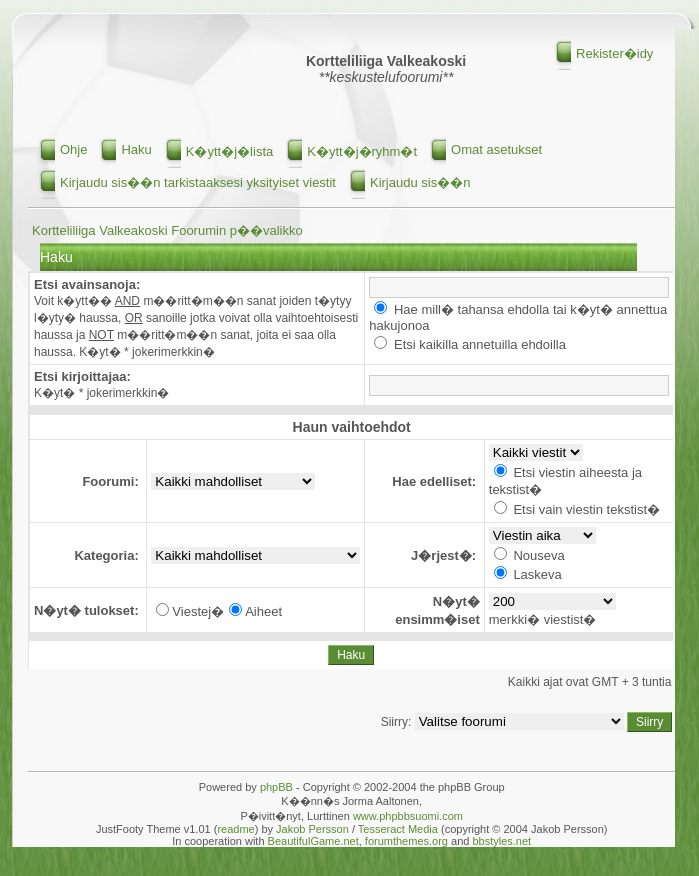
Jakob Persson (312, 829)
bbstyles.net (501, 841)
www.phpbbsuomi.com (408, 816)
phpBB (276, 787)
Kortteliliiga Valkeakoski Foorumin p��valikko (167, 230)
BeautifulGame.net (313, 841)
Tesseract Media (398, 829)
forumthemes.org (406, 841)
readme (235, 829)
